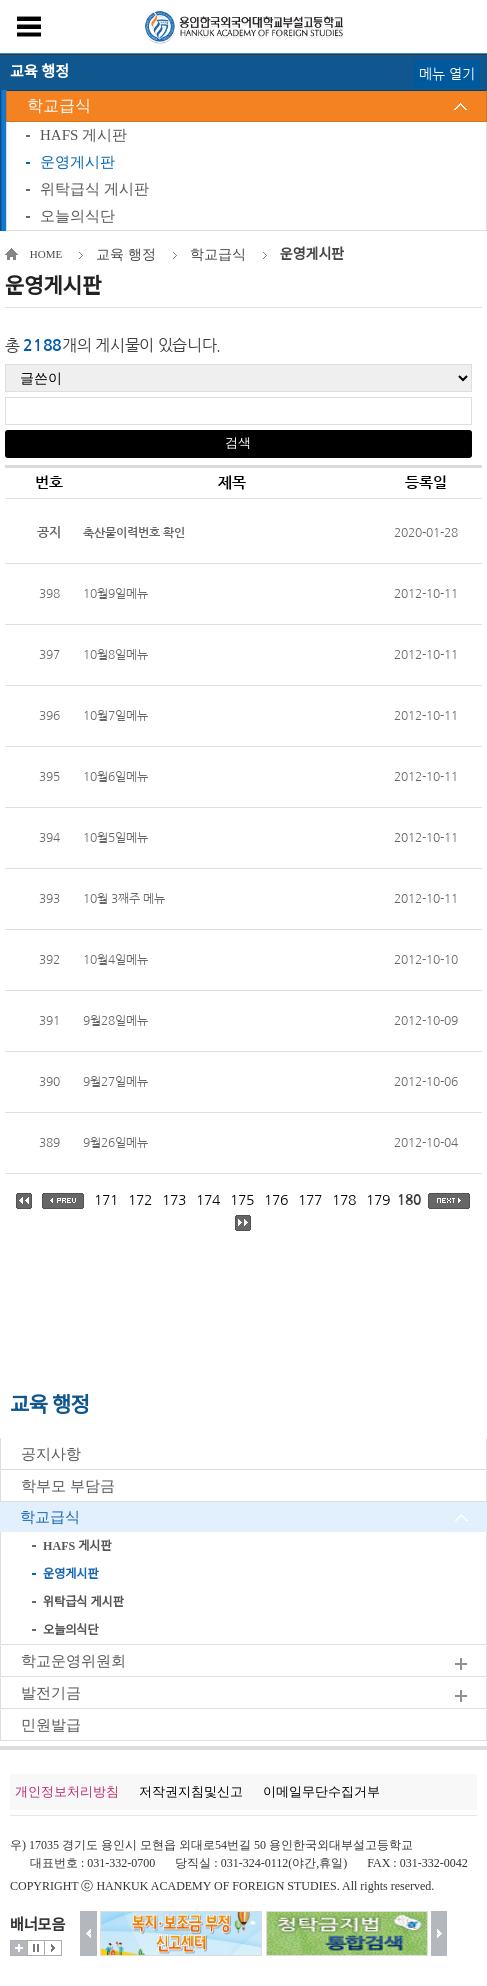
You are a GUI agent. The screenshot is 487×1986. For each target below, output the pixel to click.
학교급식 (59, 105)
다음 (439, 1933)
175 (242, 1200)
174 (208, 1200)
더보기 (19, 1948)
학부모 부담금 (68, 1486)
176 (276, 1200)
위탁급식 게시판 (94, 189)
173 (174, 1200)
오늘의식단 (77, 216)
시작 (53, 1948)
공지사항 (51, 1454)
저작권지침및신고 (191, 1791)
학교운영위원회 (73, 1661)
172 (140, 1200)
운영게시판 (77, 162)
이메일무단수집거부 (321, 1791)
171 (106, 1200)
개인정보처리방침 (67, 1791)
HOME (46, 254)
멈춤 (36, 1948)
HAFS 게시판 (83, 135)
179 (378, 1200)
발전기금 (51, 1693)
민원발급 (51, 1725)
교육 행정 (126, 254)
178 (344, 1200)
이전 (88, 1933)
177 (310, 1200)
